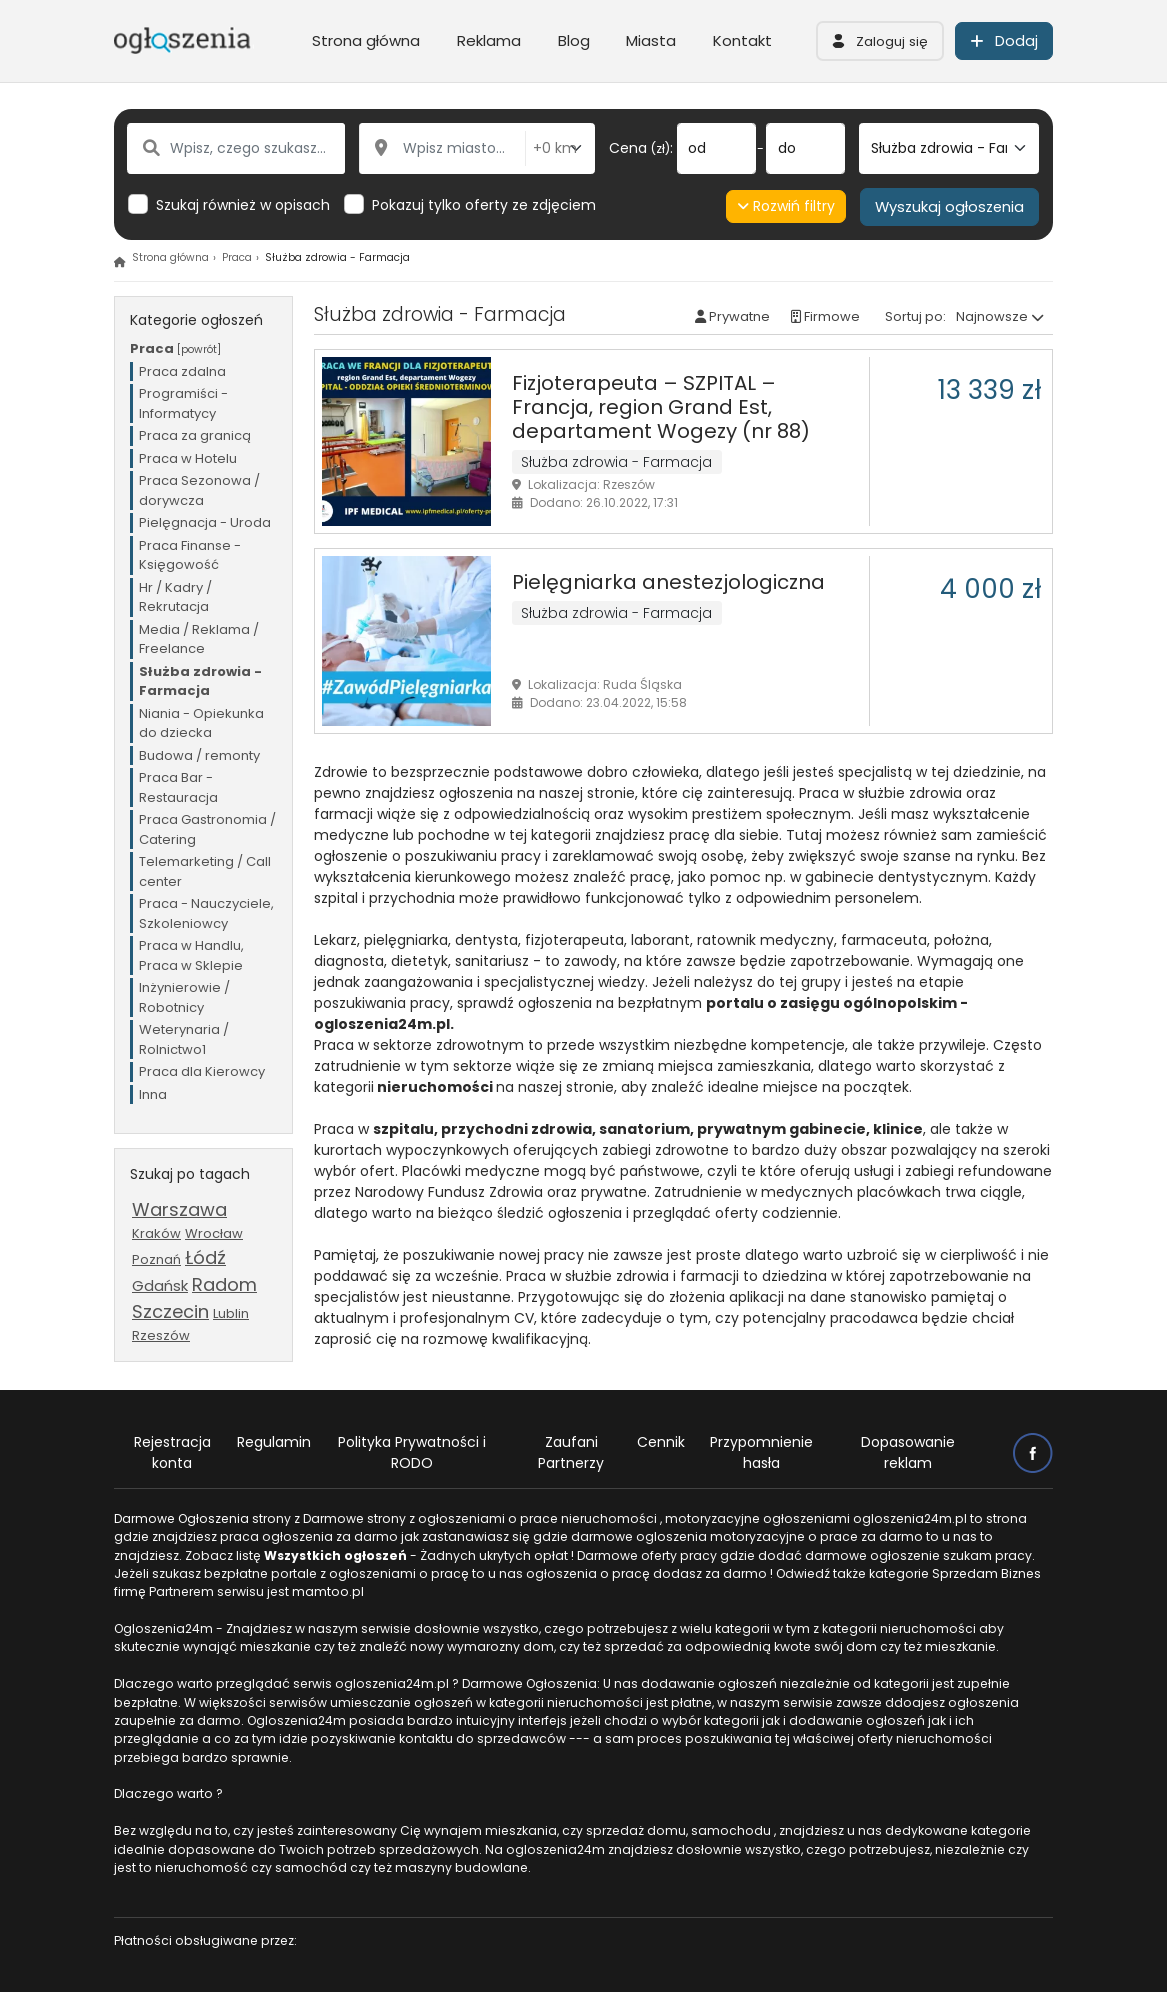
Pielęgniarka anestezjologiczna (668, 582)
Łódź (205, 1257)
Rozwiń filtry (786, 206)
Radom (224, 1284)
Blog (574, 40)
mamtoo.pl (328, 1591)
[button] (880, 41)
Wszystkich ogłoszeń (335, 1555)
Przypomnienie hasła (761, 1452)
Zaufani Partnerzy (571, 1452)
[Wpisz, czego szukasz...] (236, 148)
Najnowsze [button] (992, 316)
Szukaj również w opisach (243, 205)
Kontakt (742, 40)
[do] (805, 148)
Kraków (156, 1233)
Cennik (661, 1442)
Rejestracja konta (172, 1452)
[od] (716, 148)
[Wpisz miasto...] (442, 148)
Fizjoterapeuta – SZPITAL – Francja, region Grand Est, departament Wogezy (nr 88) (661, 407)
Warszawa (179, 1209)
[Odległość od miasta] (560, 148)
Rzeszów (161, 1335)
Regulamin (274, 1442)
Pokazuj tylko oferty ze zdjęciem (484, 205)
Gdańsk (160, 1285)
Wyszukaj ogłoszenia (949, 207)
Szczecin (170, 1311)
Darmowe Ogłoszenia (181, 1518)
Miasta (651, 40)
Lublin (231, 1313)
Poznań (156, 1259)
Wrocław (214, 1233)
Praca (237, 257)
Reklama (489, 40)
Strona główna (366, 40)
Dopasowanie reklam (908, 1452)
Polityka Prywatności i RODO (412, 1452)
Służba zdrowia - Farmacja (616, 462)
